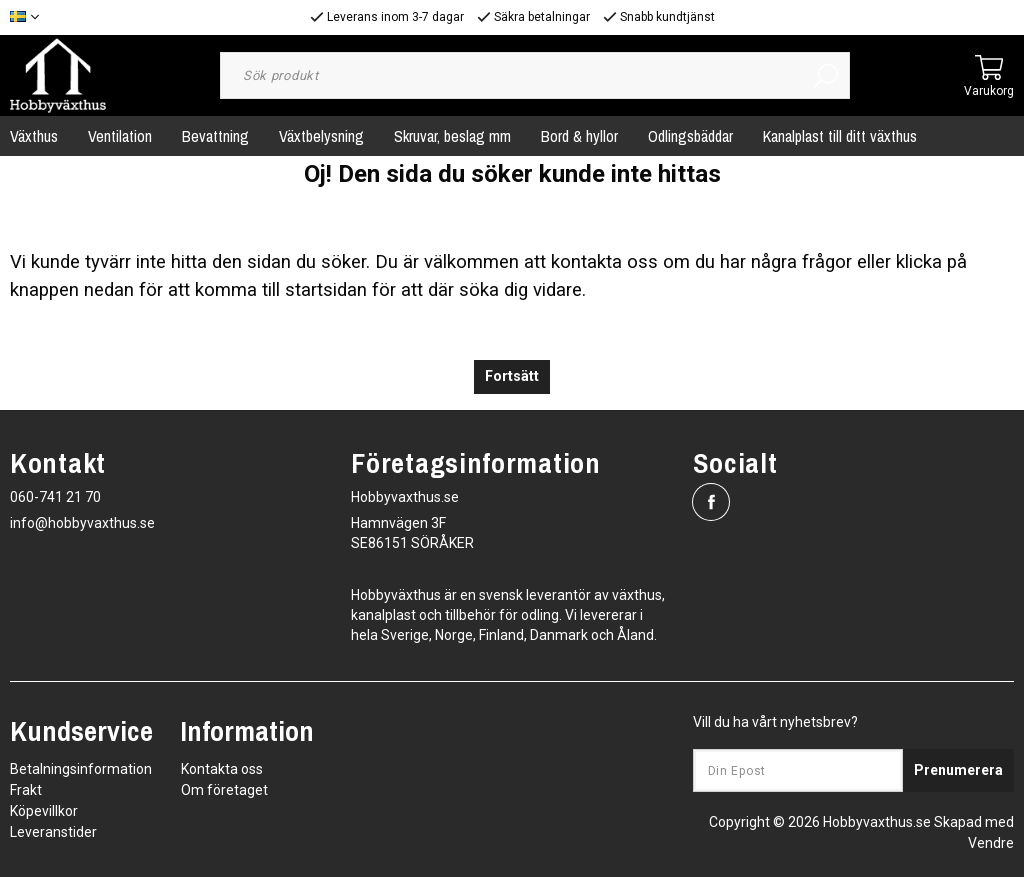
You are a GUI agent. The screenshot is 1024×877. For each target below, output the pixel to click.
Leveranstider (53, 832)
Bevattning (215, 136)
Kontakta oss (222, 769)
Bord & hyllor (579, 136)
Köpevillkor (44, 811)
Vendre (991, 843)
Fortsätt (512, 376)
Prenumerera (958, 770)
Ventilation (120, 136)
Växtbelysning (321, 136)
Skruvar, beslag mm (452, 136)
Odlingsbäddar (690, 136)
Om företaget (224, 790)
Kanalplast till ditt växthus (840, 136)
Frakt (26, 790)
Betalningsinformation (81, 769)
